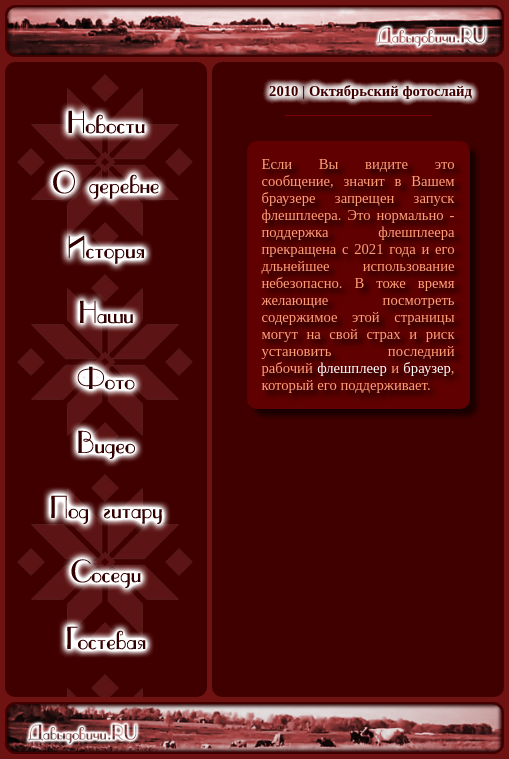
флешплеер (352, 368)
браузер (427, 368)
